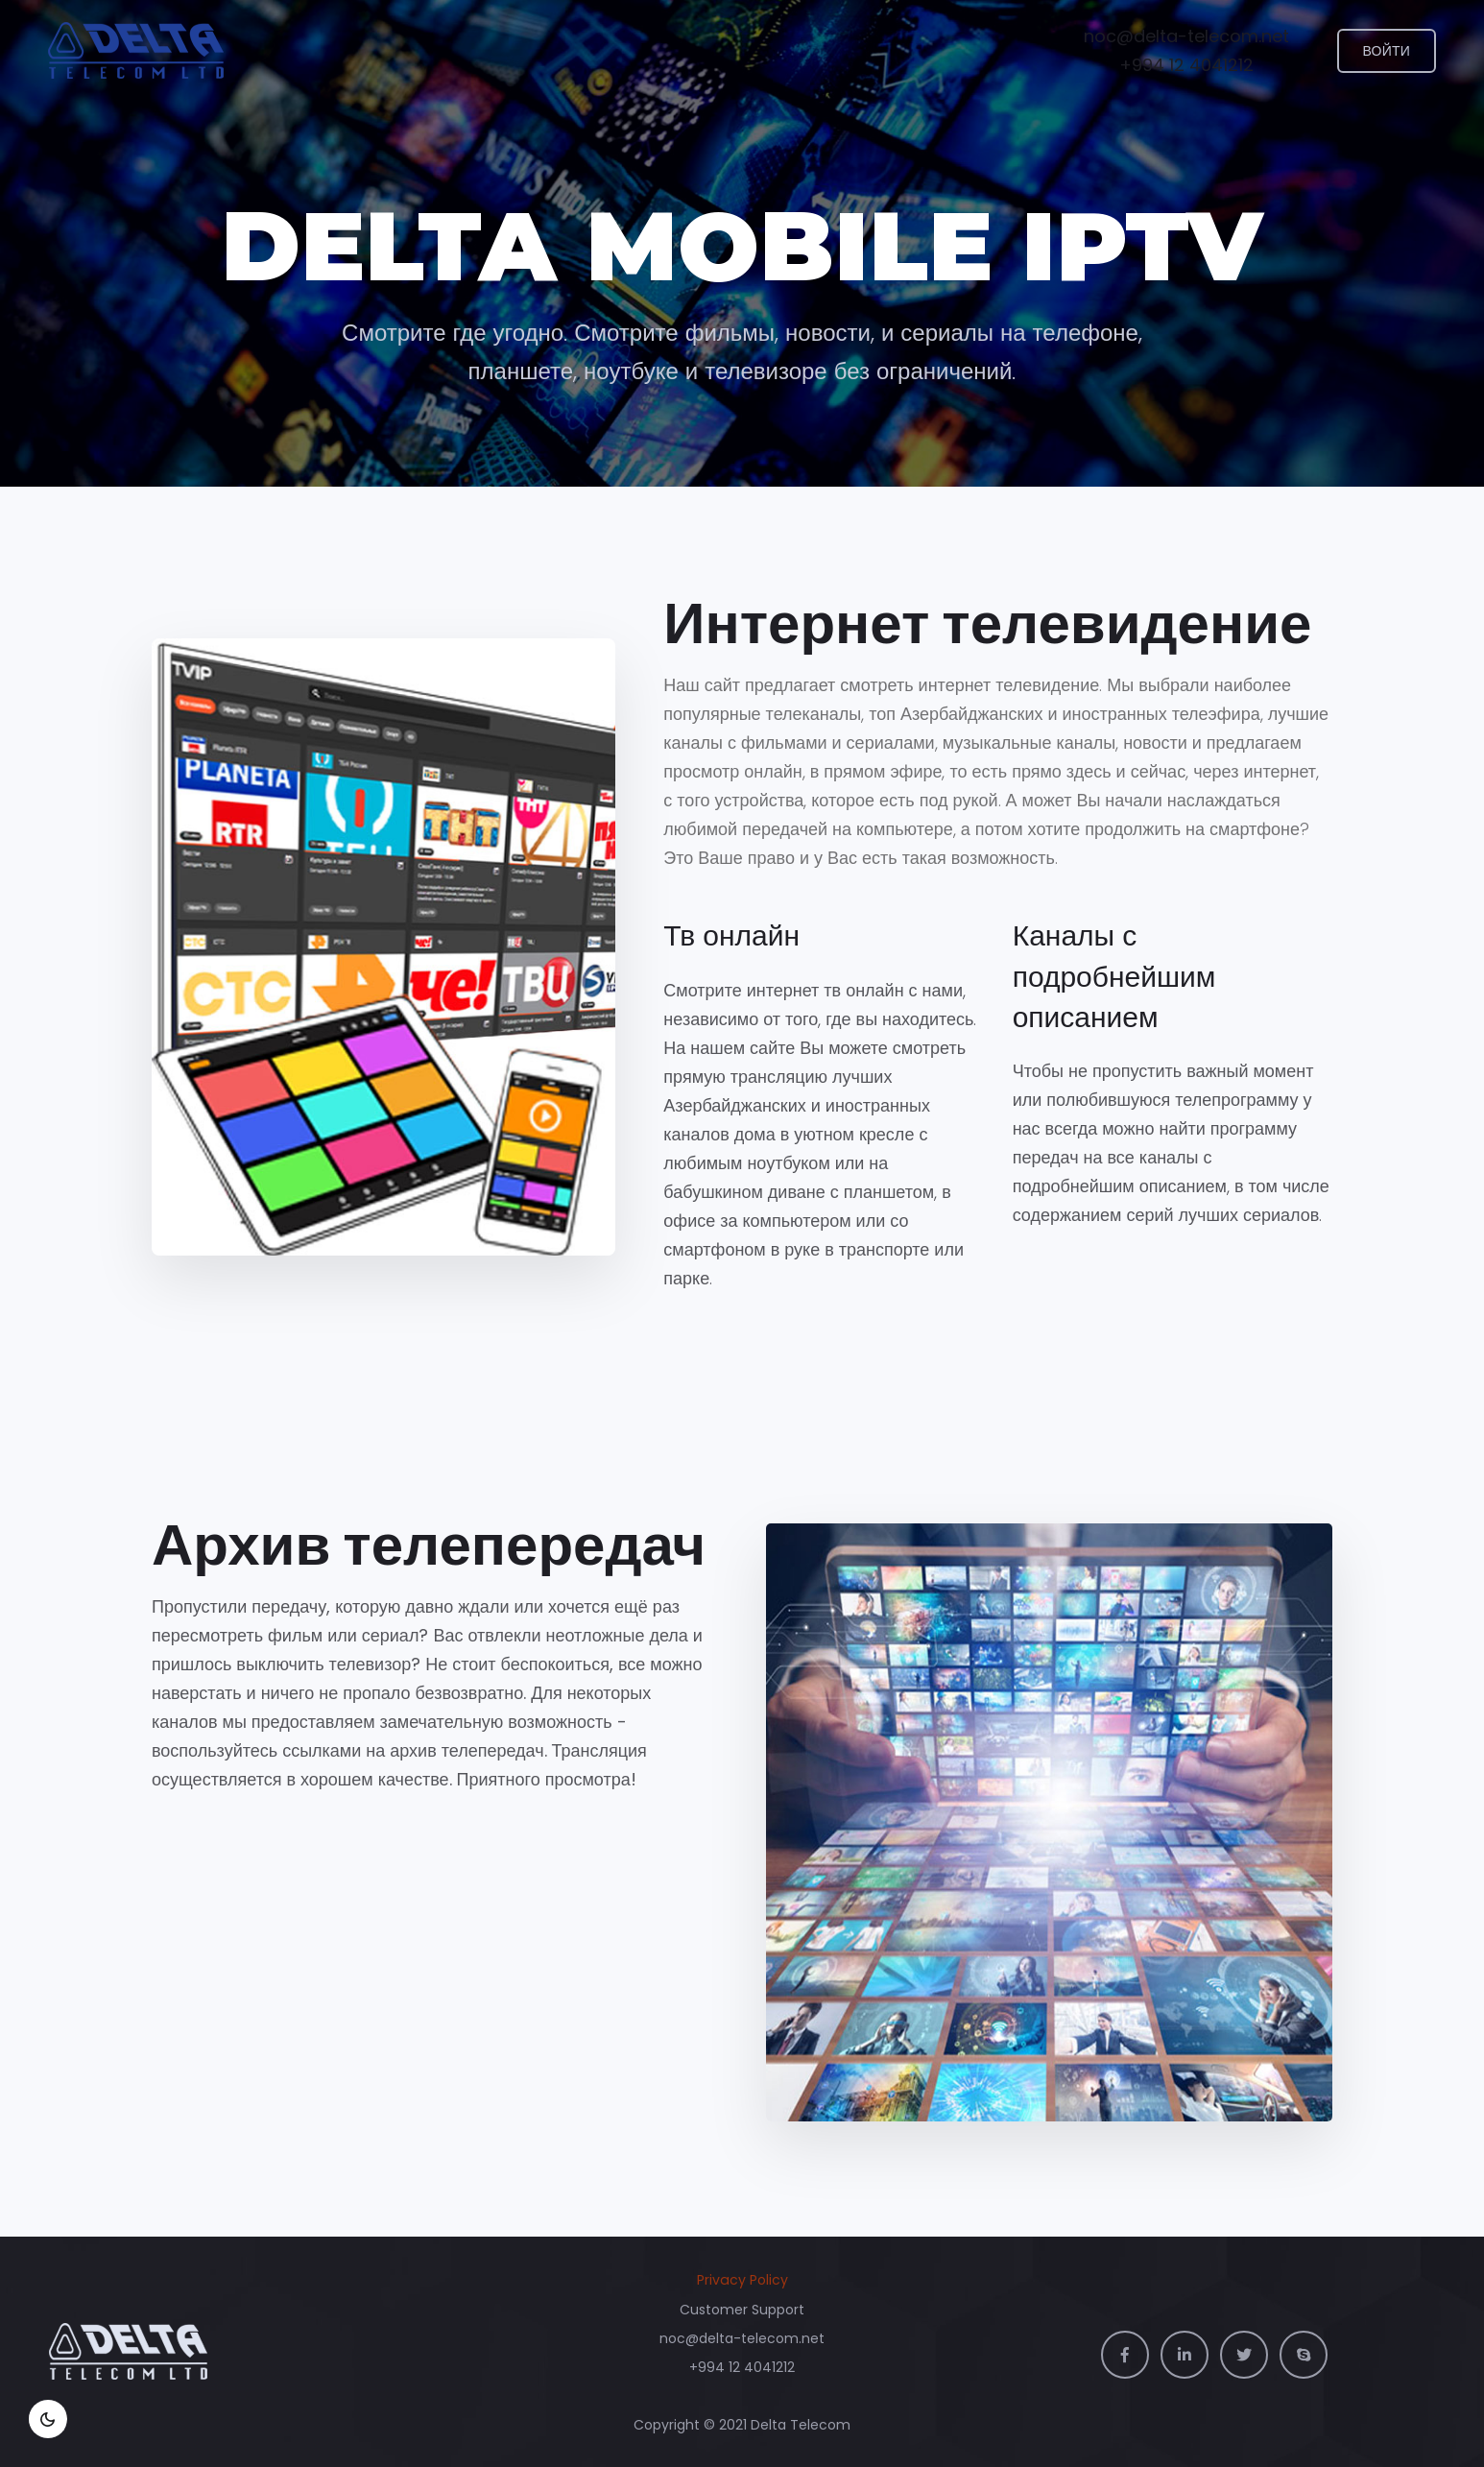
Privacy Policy (742, 2279)
